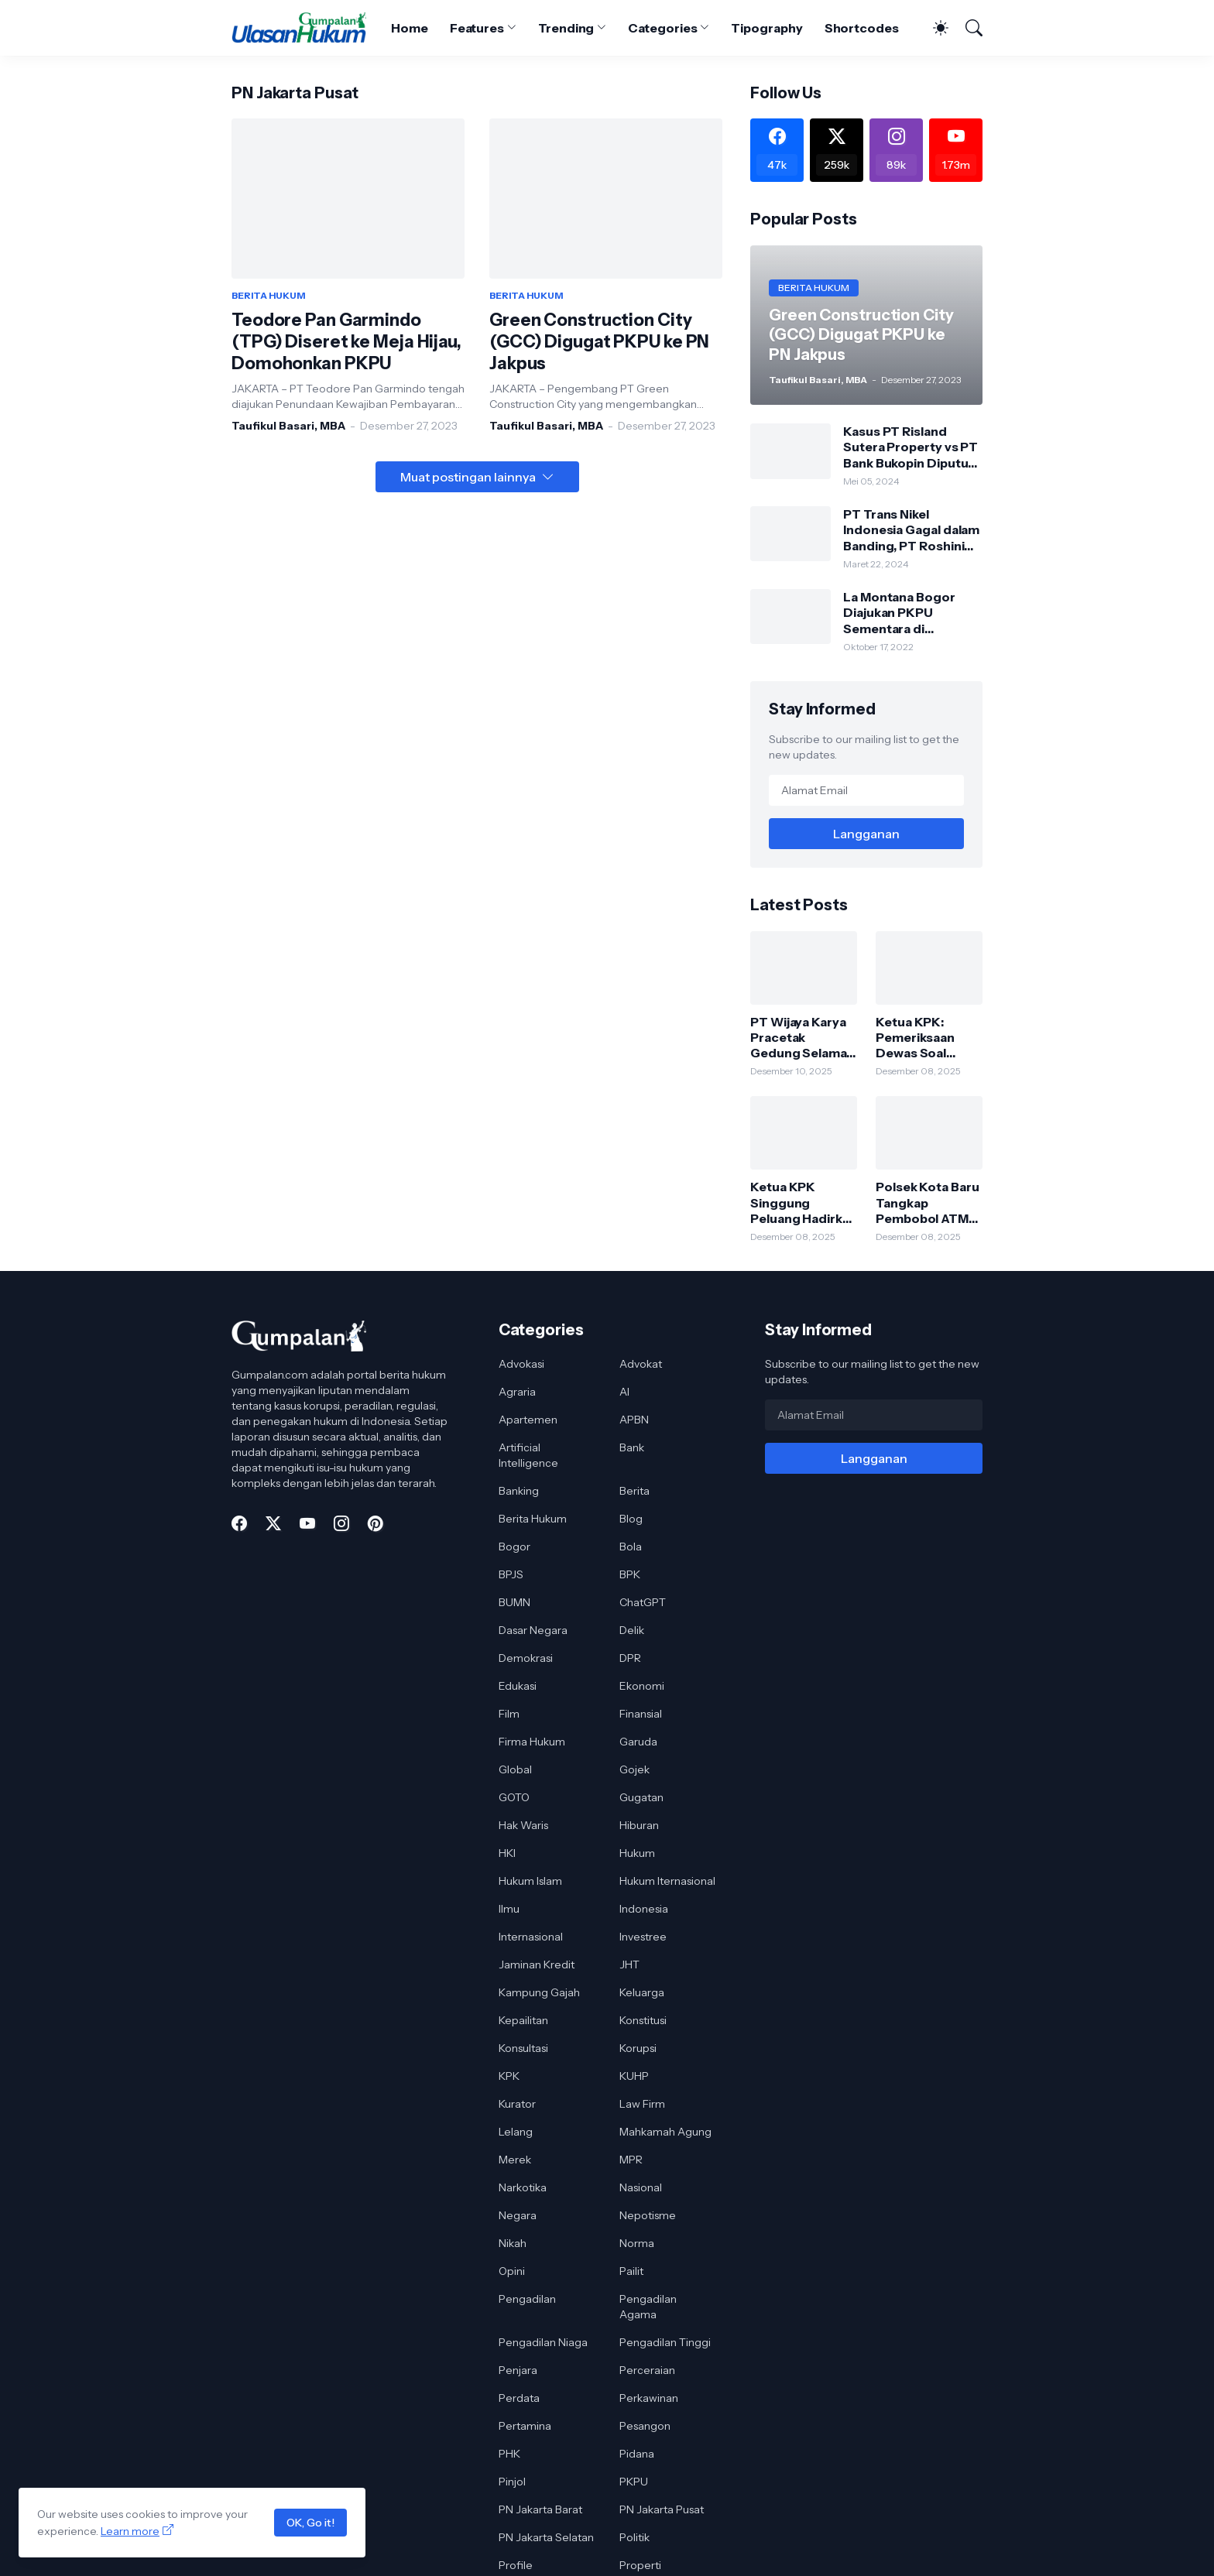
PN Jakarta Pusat (661, 2509)
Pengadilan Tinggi (665, 2342)
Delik (631, 1630)
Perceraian (647, 2370)
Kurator (517, 2104)
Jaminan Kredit (536, 1964)
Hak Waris (523, 1825)
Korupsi (638, 2048)
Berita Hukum (533, 1519)
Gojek (634, 1769)
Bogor (514, 1546)
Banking (519, 1491)
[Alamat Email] (866, 790)
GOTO (514, 1797)
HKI (507, 1853)
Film (509, 1714)
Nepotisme (647, 2215)
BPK (629, 1574)
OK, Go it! (310, 2523)
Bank (631, 1447)
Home (409, 28)
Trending (566, 28)
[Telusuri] (967, 27)
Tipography (766, 28)
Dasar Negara (533, 1630)
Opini (512, 2271)
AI (624, 1392)
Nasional (640, 2187)
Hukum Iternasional (667, 1881)
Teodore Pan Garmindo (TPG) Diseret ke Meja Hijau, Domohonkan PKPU (346, 342)
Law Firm (642, 2104)
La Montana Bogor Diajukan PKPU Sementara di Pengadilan (899, 612)
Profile (516, 2565)
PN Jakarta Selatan (546, 2537)
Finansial (640, 1714)
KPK (509, 2076)
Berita (634, 1491)
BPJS (511, 1574)
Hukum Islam (530, 1881)
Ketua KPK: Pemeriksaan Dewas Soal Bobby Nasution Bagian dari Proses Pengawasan (924, 1037)
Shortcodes (862, 28)
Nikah (512, 2243)
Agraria (517, 1392)
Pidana (636, 2454)
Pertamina (525, 2426)
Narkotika (523, 2187)
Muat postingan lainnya (468, 477)
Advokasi (521, 1364)
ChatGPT (642, 1602)
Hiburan (639, 1825)
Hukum (637, 1853)
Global (515, 1769)
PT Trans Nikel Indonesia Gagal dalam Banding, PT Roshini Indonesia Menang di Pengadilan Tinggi (911, 529)
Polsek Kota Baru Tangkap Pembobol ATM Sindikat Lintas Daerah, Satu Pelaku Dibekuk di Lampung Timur (929, 1202)
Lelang (516, 2132)
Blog (631, 1519)
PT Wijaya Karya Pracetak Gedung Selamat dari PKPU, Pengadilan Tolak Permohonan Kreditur (802, 1037)
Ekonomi (641, 1686)
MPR (631, 2160)
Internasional (531, 1937)
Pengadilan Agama (648, 2306)
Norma (636, 2243)
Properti (640, 2565)
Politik (634, 2537)
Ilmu (509, 1909)
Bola (630, 1546)
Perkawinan (648, 2398)
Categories (662, 28)
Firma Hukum (532, 1742)
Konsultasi (523, 2048)
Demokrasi (526, 1658)
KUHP (634, 2076)
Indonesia (643, 1909)
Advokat (640, 1364)
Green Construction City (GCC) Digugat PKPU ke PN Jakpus (599, 342)
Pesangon (644, 2426)
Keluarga (641, 1992)
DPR (630, 1658)
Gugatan (641, 1797)
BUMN (514, 1602)
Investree (643, 1937)
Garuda (638, 1742)
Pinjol (512, 2482)
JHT (629, 1964)
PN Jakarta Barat (540, 2509)
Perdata (519, 2398)
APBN (634, 1420)
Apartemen (528, 1420)
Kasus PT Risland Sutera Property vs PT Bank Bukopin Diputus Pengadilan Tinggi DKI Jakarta (910, 447)
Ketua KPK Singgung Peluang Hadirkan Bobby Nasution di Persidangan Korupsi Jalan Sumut (803, 1202)
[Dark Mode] (932, 27)
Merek (515, 2160)
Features (477, 28)
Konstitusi (643, 2020)
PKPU (633, 2482)
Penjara (518, 2370)
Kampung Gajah (539, 1992)
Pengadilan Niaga (543, 2342)
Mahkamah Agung (665, 2132)
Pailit (631, 2271)
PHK (509, 2454)
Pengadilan (527, 2299)
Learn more (130, 2531)
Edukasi (518, 1686)
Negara (518, 2215)
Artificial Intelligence (528, 1455)
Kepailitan (523, 2020)
